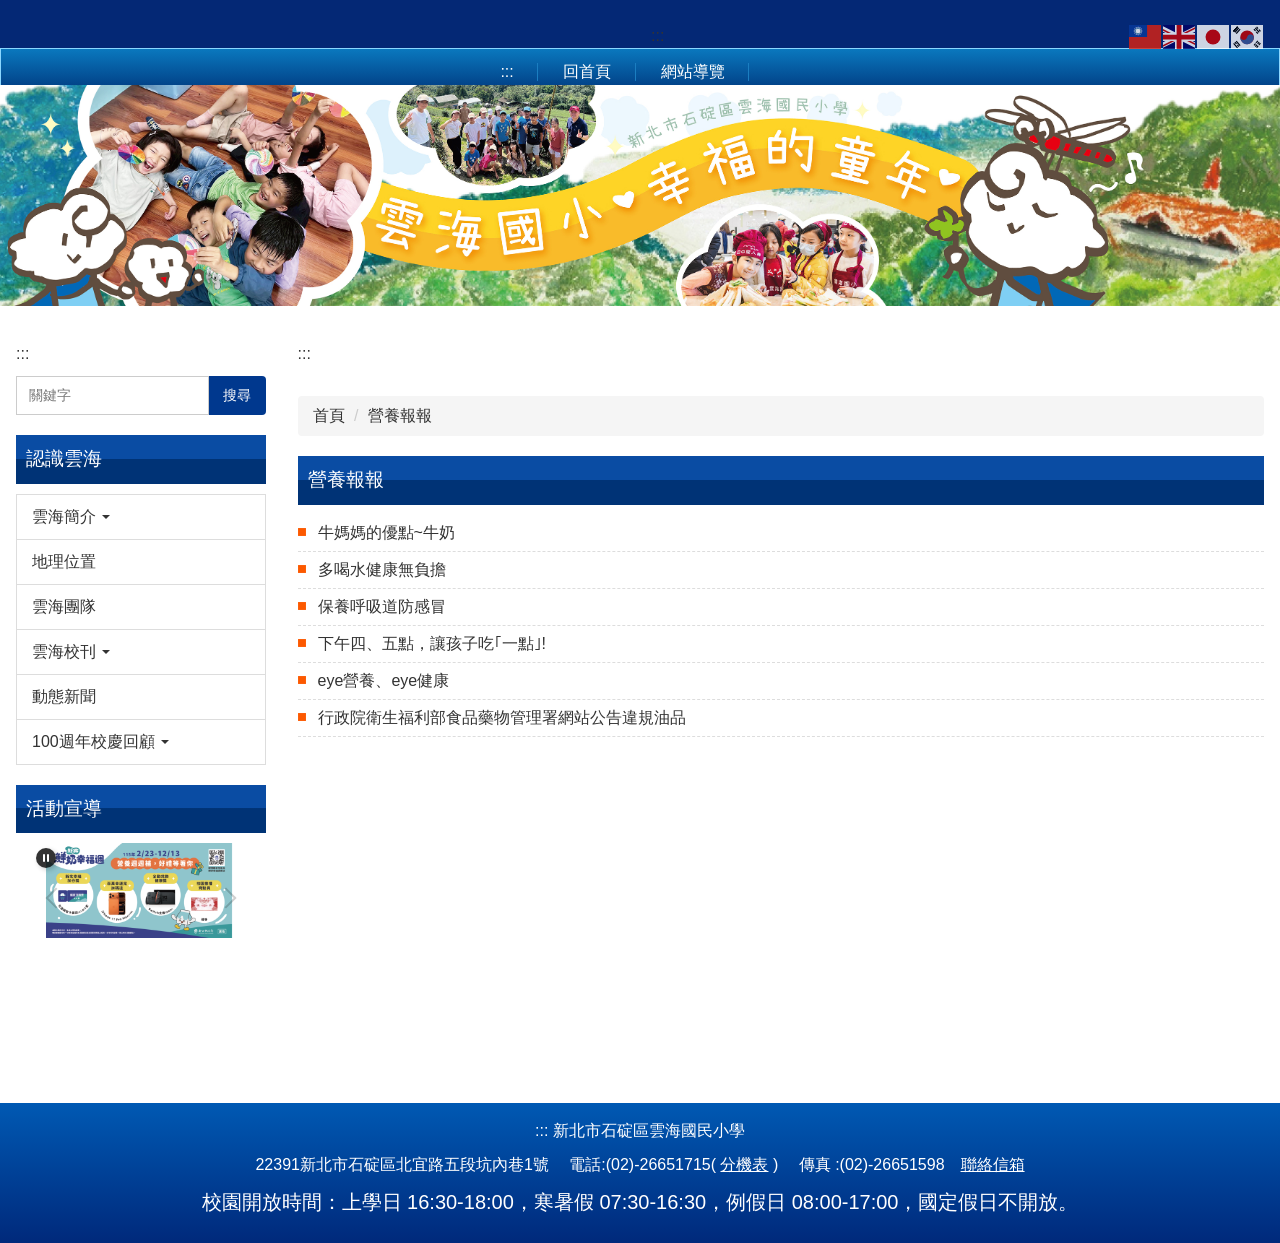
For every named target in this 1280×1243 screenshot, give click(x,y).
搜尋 (237, 395)
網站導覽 (693, 71)
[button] (141, 517)
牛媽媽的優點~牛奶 (386, 532)
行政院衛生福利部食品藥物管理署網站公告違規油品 (502, 717)
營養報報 (400, 415)
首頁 (329, 415)
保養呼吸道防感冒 (382, 606)
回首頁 (587, 71)
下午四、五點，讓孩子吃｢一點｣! (432, 643)
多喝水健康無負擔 (382, 569)
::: (657, 35)
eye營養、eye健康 (384, 680)
